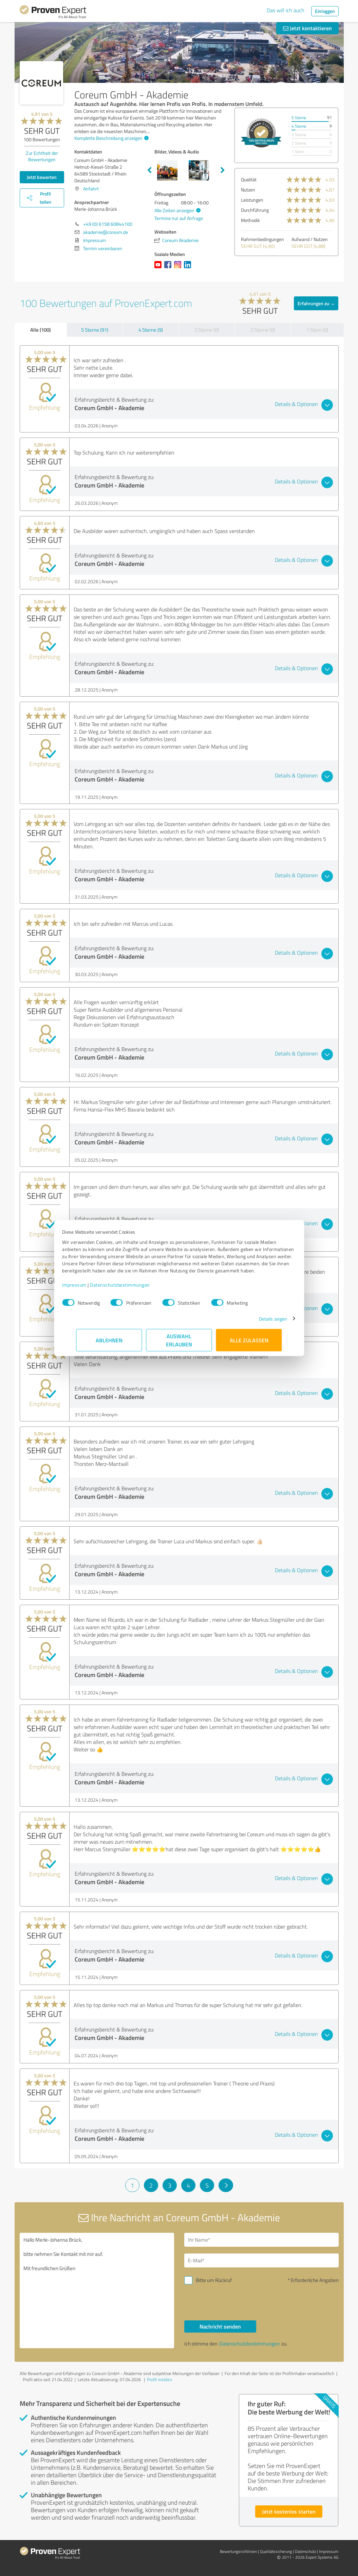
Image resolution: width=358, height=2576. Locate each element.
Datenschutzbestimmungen (134, 1288)
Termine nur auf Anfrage (178, 218)
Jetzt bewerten (42, 177)
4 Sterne (298, 126)
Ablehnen (109, 1343)
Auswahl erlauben (179, 1343)
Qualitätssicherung (276, 2551)
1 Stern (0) (317, 329)
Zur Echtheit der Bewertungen (42, 156)
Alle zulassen (249, 1343)
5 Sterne (298, 118)
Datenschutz (305, 2551)
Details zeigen (259, 1322)
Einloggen (325, 11)
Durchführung (255, 210)
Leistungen (252, 200)
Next (222, 170)
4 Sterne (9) (150, 329)
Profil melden (159, 2379)
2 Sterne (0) (262, 329)
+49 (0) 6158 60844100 (107, 224)
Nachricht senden (220, 2326)
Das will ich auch (285, 10)
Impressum (88, 1288)
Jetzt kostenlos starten (289, 2511)
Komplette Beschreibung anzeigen (110, 138)
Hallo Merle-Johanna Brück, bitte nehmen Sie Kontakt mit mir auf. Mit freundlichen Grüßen (97, 2290)
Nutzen (248, 189)
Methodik (250, 220)
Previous (149, 170)
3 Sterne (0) (206, 329)
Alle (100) (40, 329)
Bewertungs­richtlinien (238, 2551)
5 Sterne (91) (94, 329)
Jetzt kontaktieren (307, 28)
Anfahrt (91, 188)
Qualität (249, 179)
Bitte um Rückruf (214, 2280)
